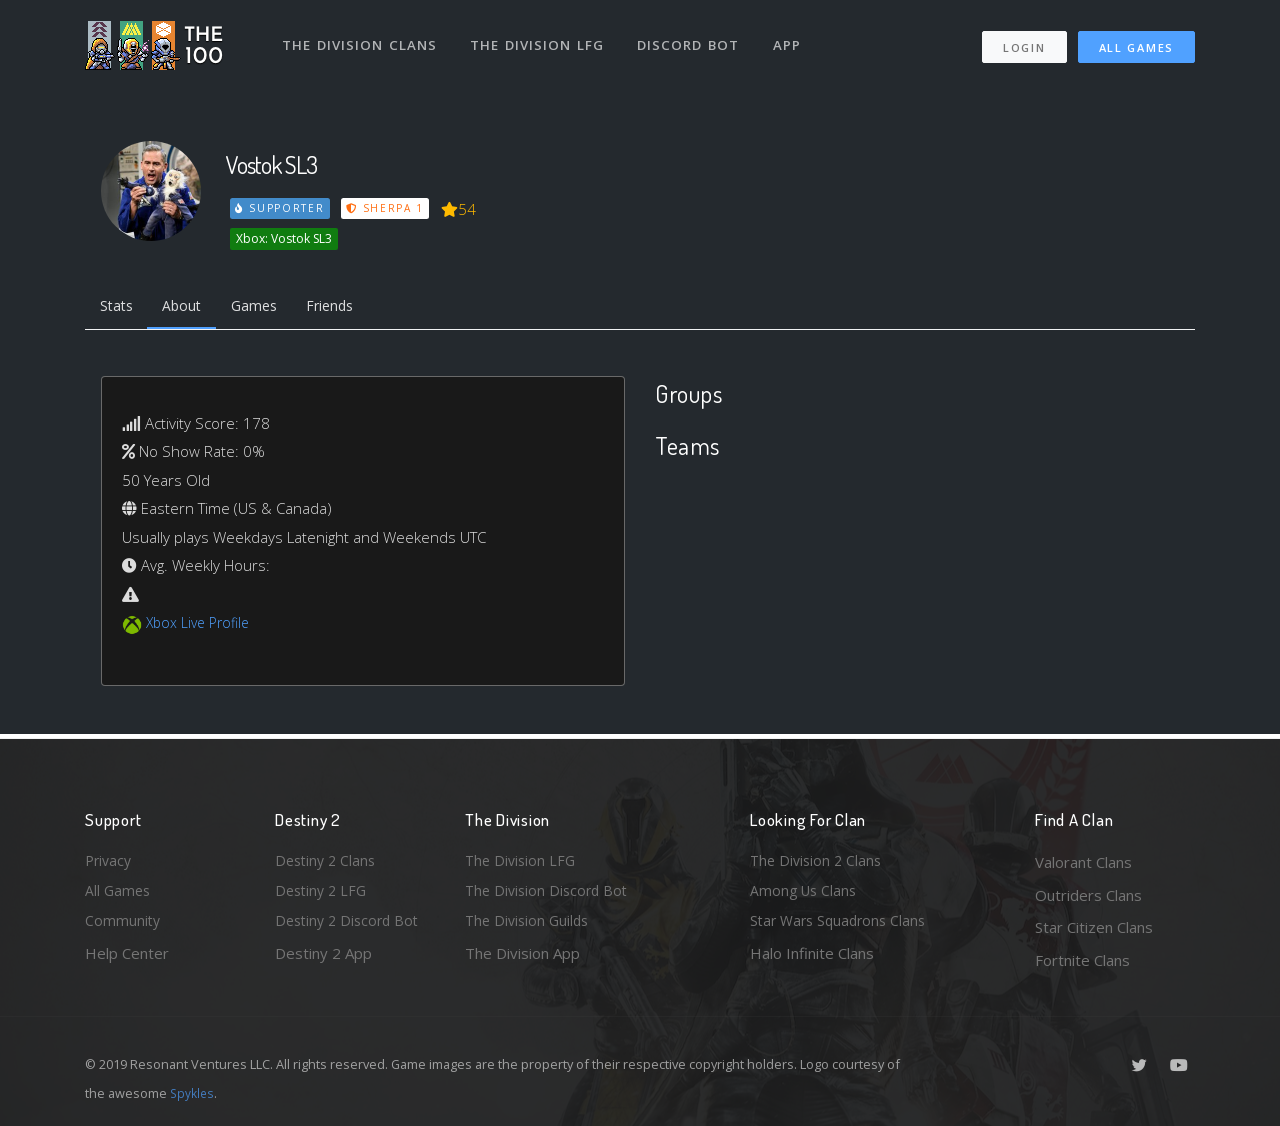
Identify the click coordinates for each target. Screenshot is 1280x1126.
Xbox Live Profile (201, 626)
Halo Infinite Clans (812, 960)
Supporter (281, 208)
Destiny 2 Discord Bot (351, 927)
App (792, 38)
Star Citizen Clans (1094, 927)
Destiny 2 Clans (328, 862)
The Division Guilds (530, 927)
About (189, 308)
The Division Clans (361, 38)
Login (1023, 40)
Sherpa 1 (388, 208)
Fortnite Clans (1082, 960)
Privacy (110, 862)
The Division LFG (540, 38)
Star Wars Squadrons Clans (842, 927)
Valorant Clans (1083, 862)
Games (266, 308)
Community (123, 927)
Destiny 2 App (323, 960)
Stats (119, 308)
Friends (348, 308)
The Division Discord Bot (550, 895)
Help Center (127, 960)
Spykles (193, 1093)
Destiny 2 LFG (323, 895)
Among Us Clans (805, 895)
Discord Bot (692, 38)
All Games (1136, 40)
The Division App (522, 960)
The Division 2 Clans (818, 862)
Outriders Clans (1088, 895)
